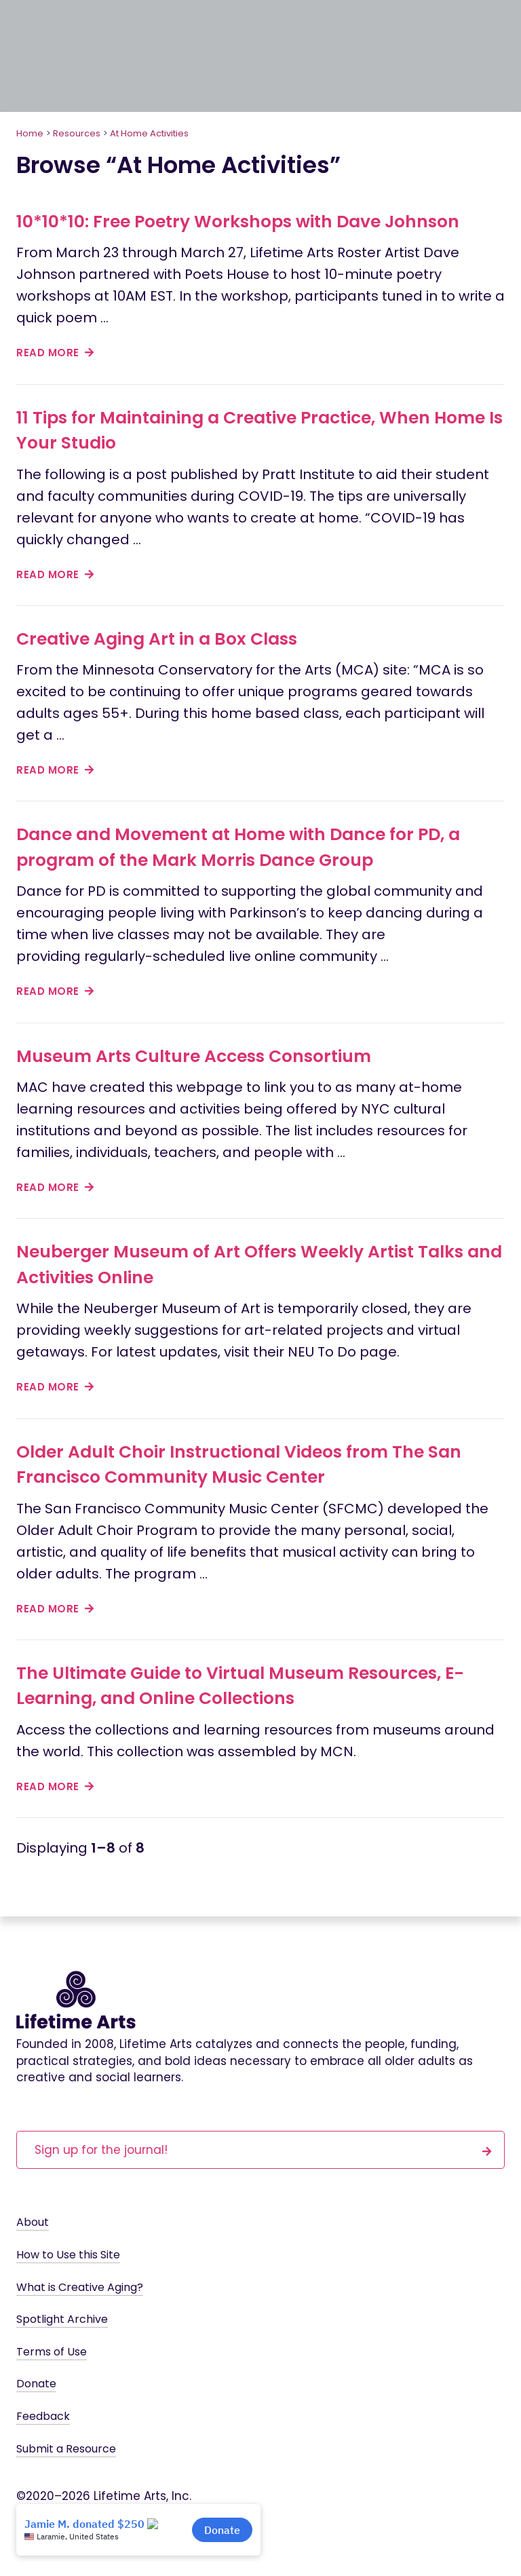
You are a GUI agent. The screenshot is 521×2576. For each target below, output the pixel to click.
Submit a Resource (66, 2449)
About (32, 2222)
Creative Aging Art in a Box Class (156, 639)
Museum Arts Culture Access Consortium (193, 1056)
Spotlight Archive (62, 2319)
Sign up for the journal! (263, 2149)
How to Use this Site (68, 2254)
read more (55, 352)
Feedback (43, 2416)
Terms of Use (51, 2352)
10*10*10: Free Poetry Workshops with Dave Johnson (237, 221)
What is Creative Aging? (79, 2287)
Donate (36, 2383)
